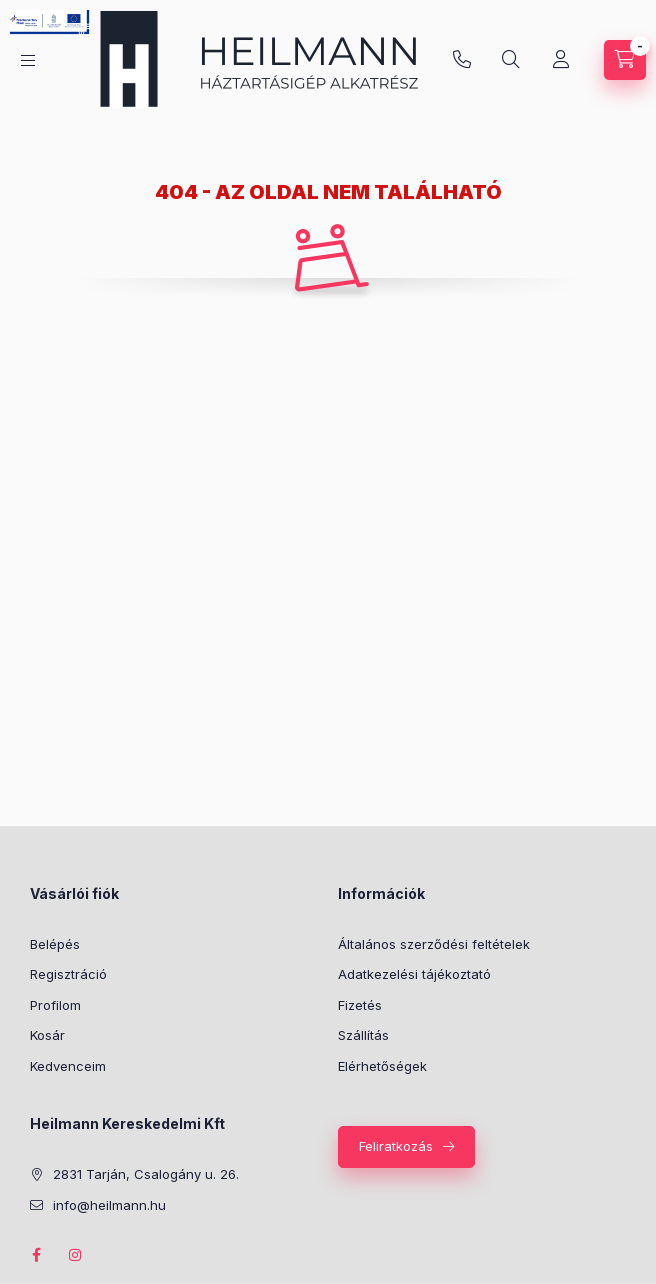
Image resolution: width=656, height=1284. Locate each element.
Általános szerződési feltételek (434, 944)
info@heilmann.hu (462, 60)
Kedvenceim (68, 1066)
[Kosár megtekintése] (625, 60)
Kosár (47, 1035)
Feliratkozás (396, 1146)
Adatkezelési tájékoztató (414, 974)
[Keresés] (511, 60)
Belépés (55, 944)
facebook (36, 1255)
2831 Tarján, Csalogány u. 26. (146, 1174)
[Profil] (561, 60)
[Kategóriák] (28, 60)
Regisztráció (68, 974)
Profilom (55, 1005)
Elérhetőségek (382, 1066)
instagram (76, 1255)
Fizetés (360, 1005)
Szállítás (363, 1035)
